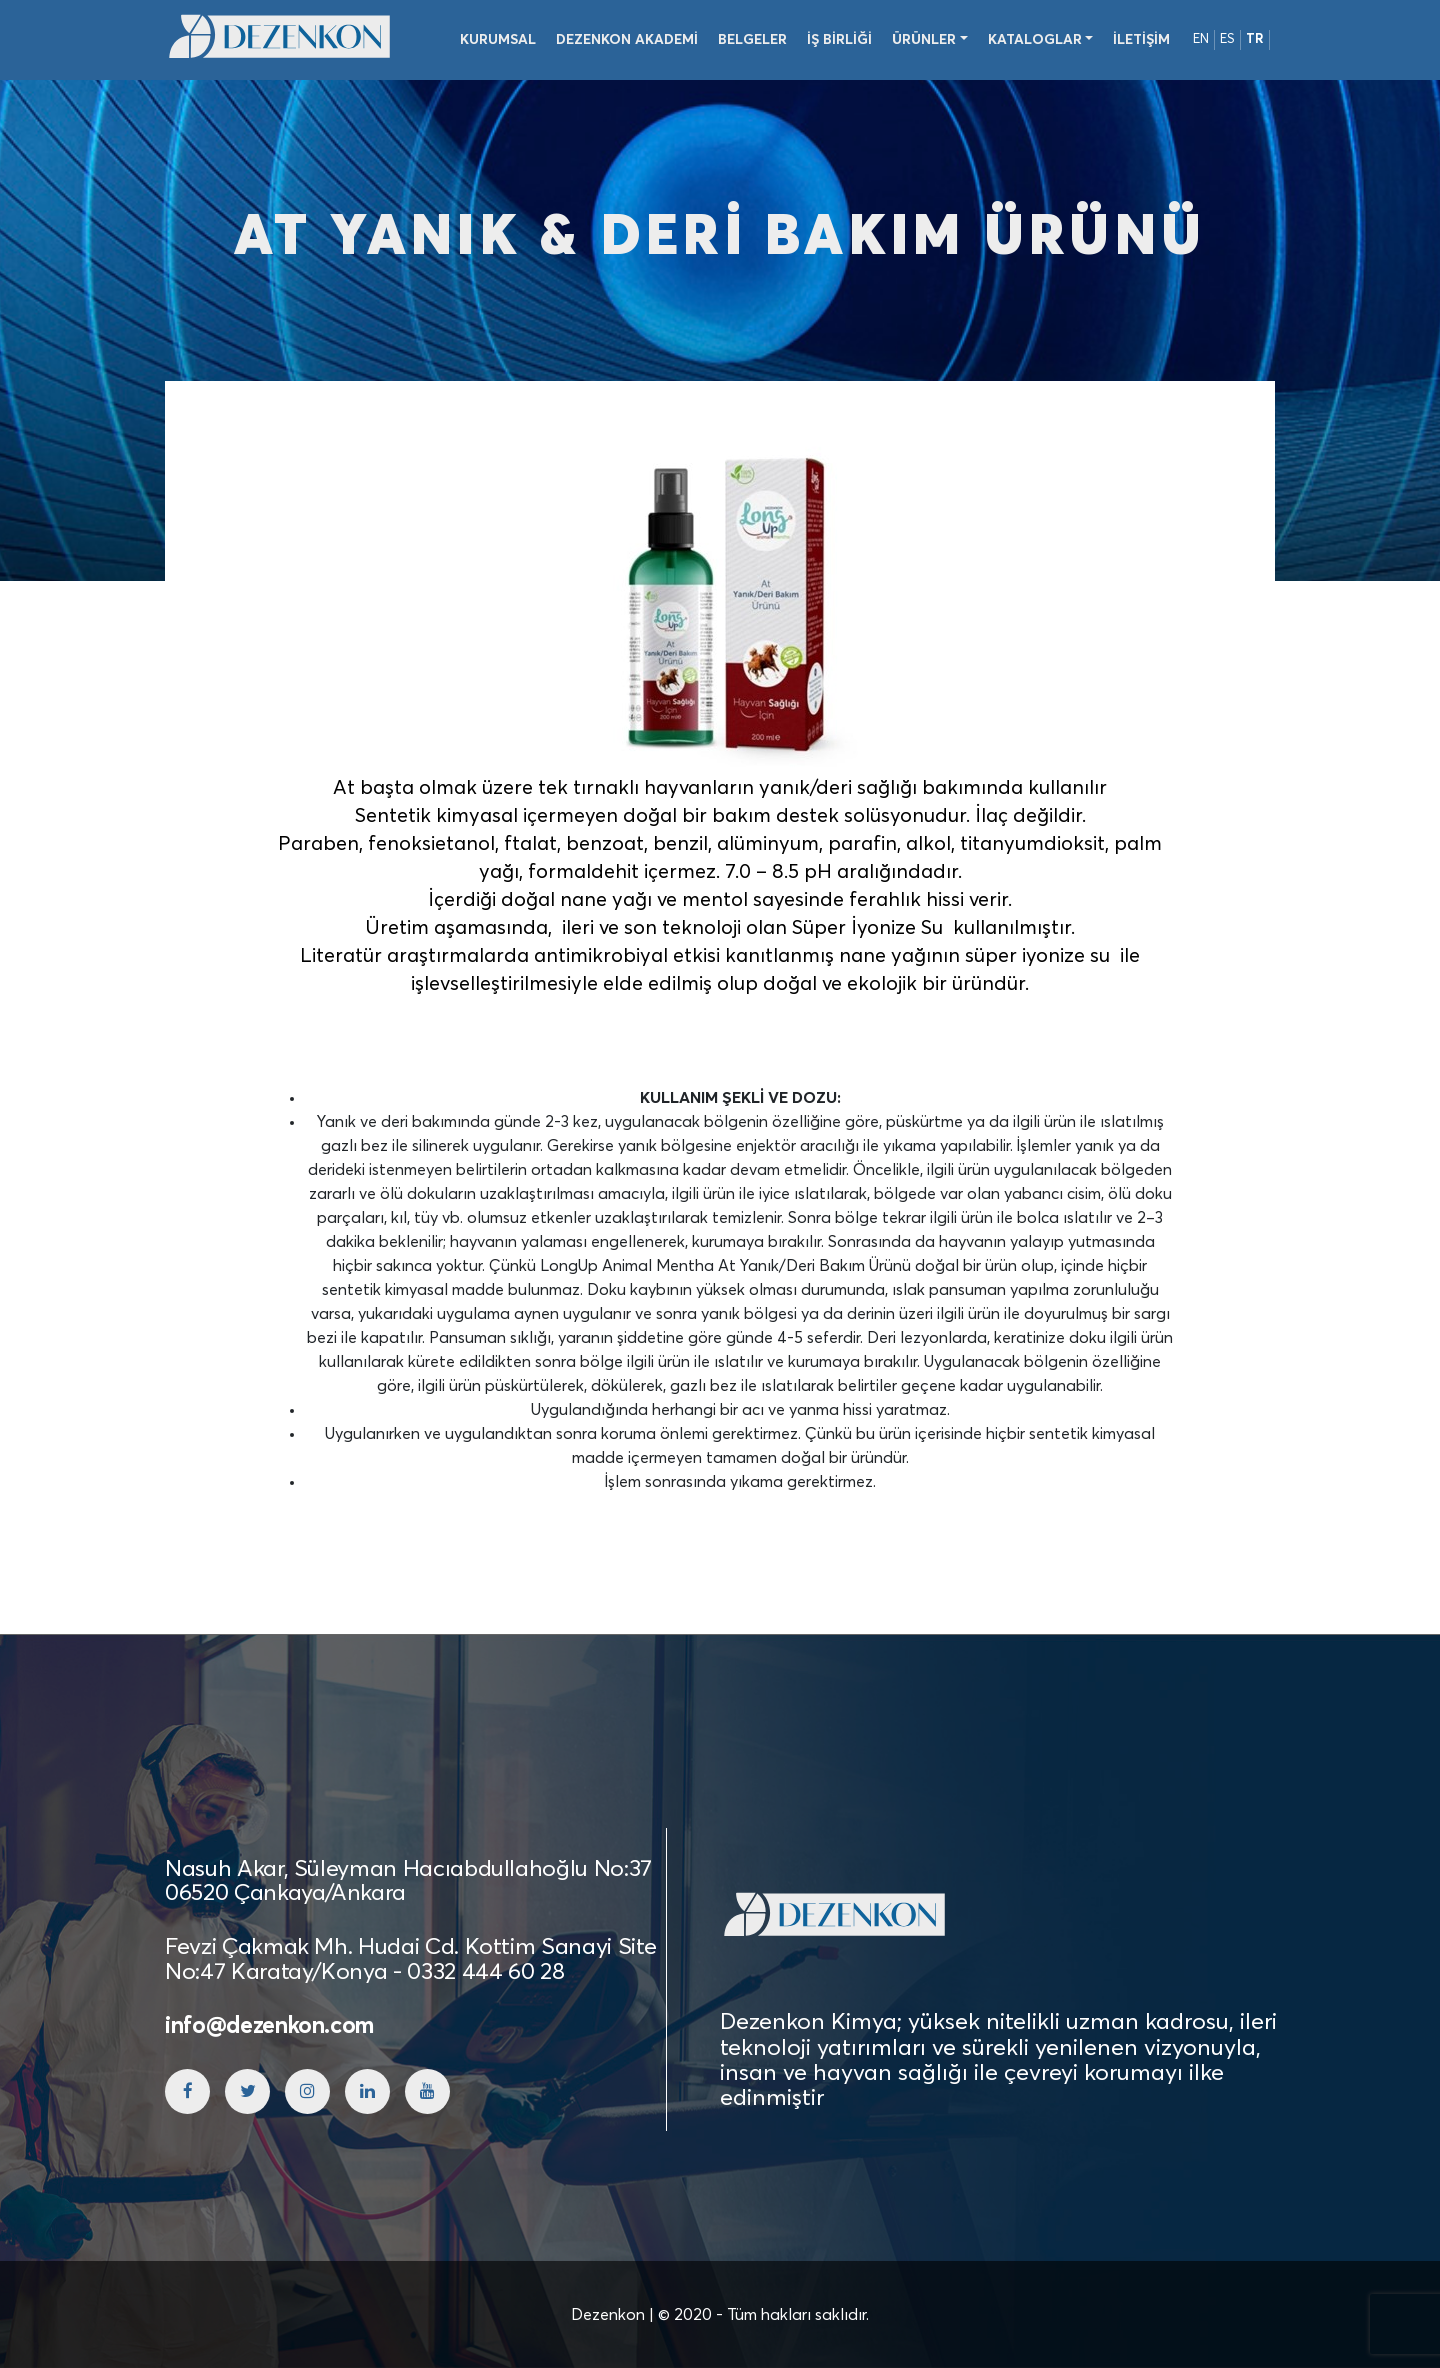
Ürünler (924, 40)
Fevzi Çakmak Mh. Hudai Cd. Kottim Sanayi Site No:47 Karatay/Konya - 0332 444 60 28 (410, 1959)
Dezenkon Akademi (627, 40)
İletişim (1141, 40)
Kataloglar (1035, 40)
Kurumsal (498, 40)
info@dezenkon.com (269, 2026)
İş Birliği (839, 40)
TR (1255, 39)
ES (1227, 39)
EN (1201, 39)
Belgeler (752, 40)
